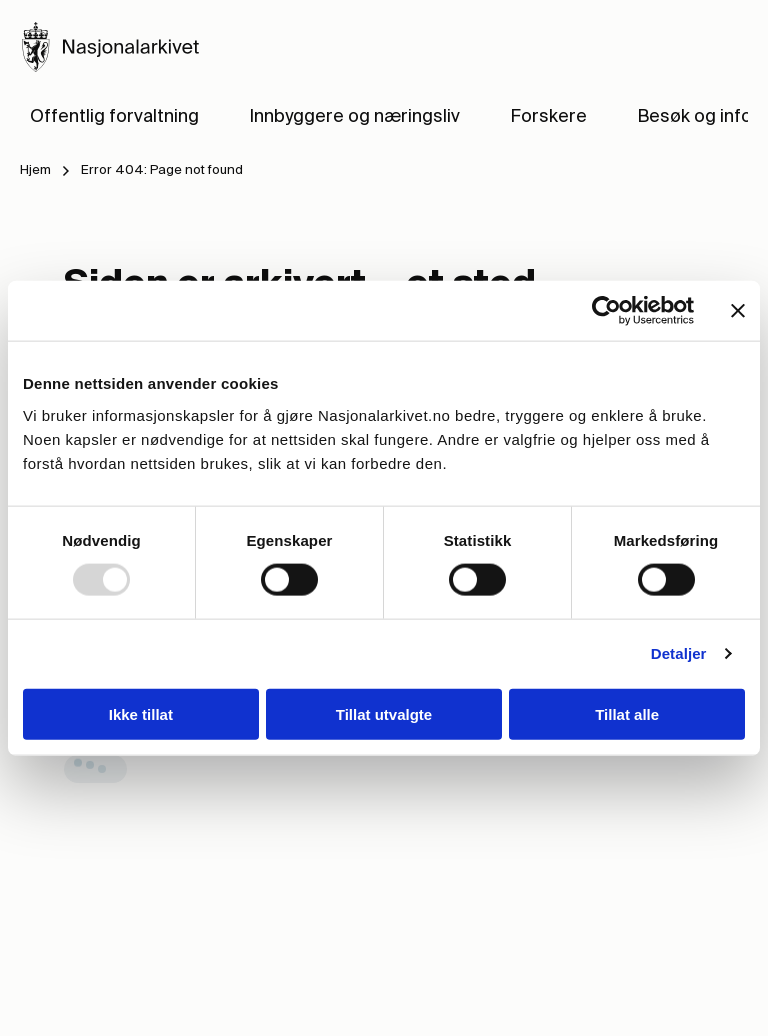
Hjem (35, 170)
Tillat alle (627, 713)
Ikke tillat (141, 713)
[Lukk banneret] (738, 311)
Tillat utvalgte (384, 713)
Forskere (548, 117)
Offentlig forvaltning (114, 117)
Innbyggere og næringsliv (354, 117)
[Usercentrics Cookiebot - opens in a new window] (606, 311)
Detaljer (679, 653)
